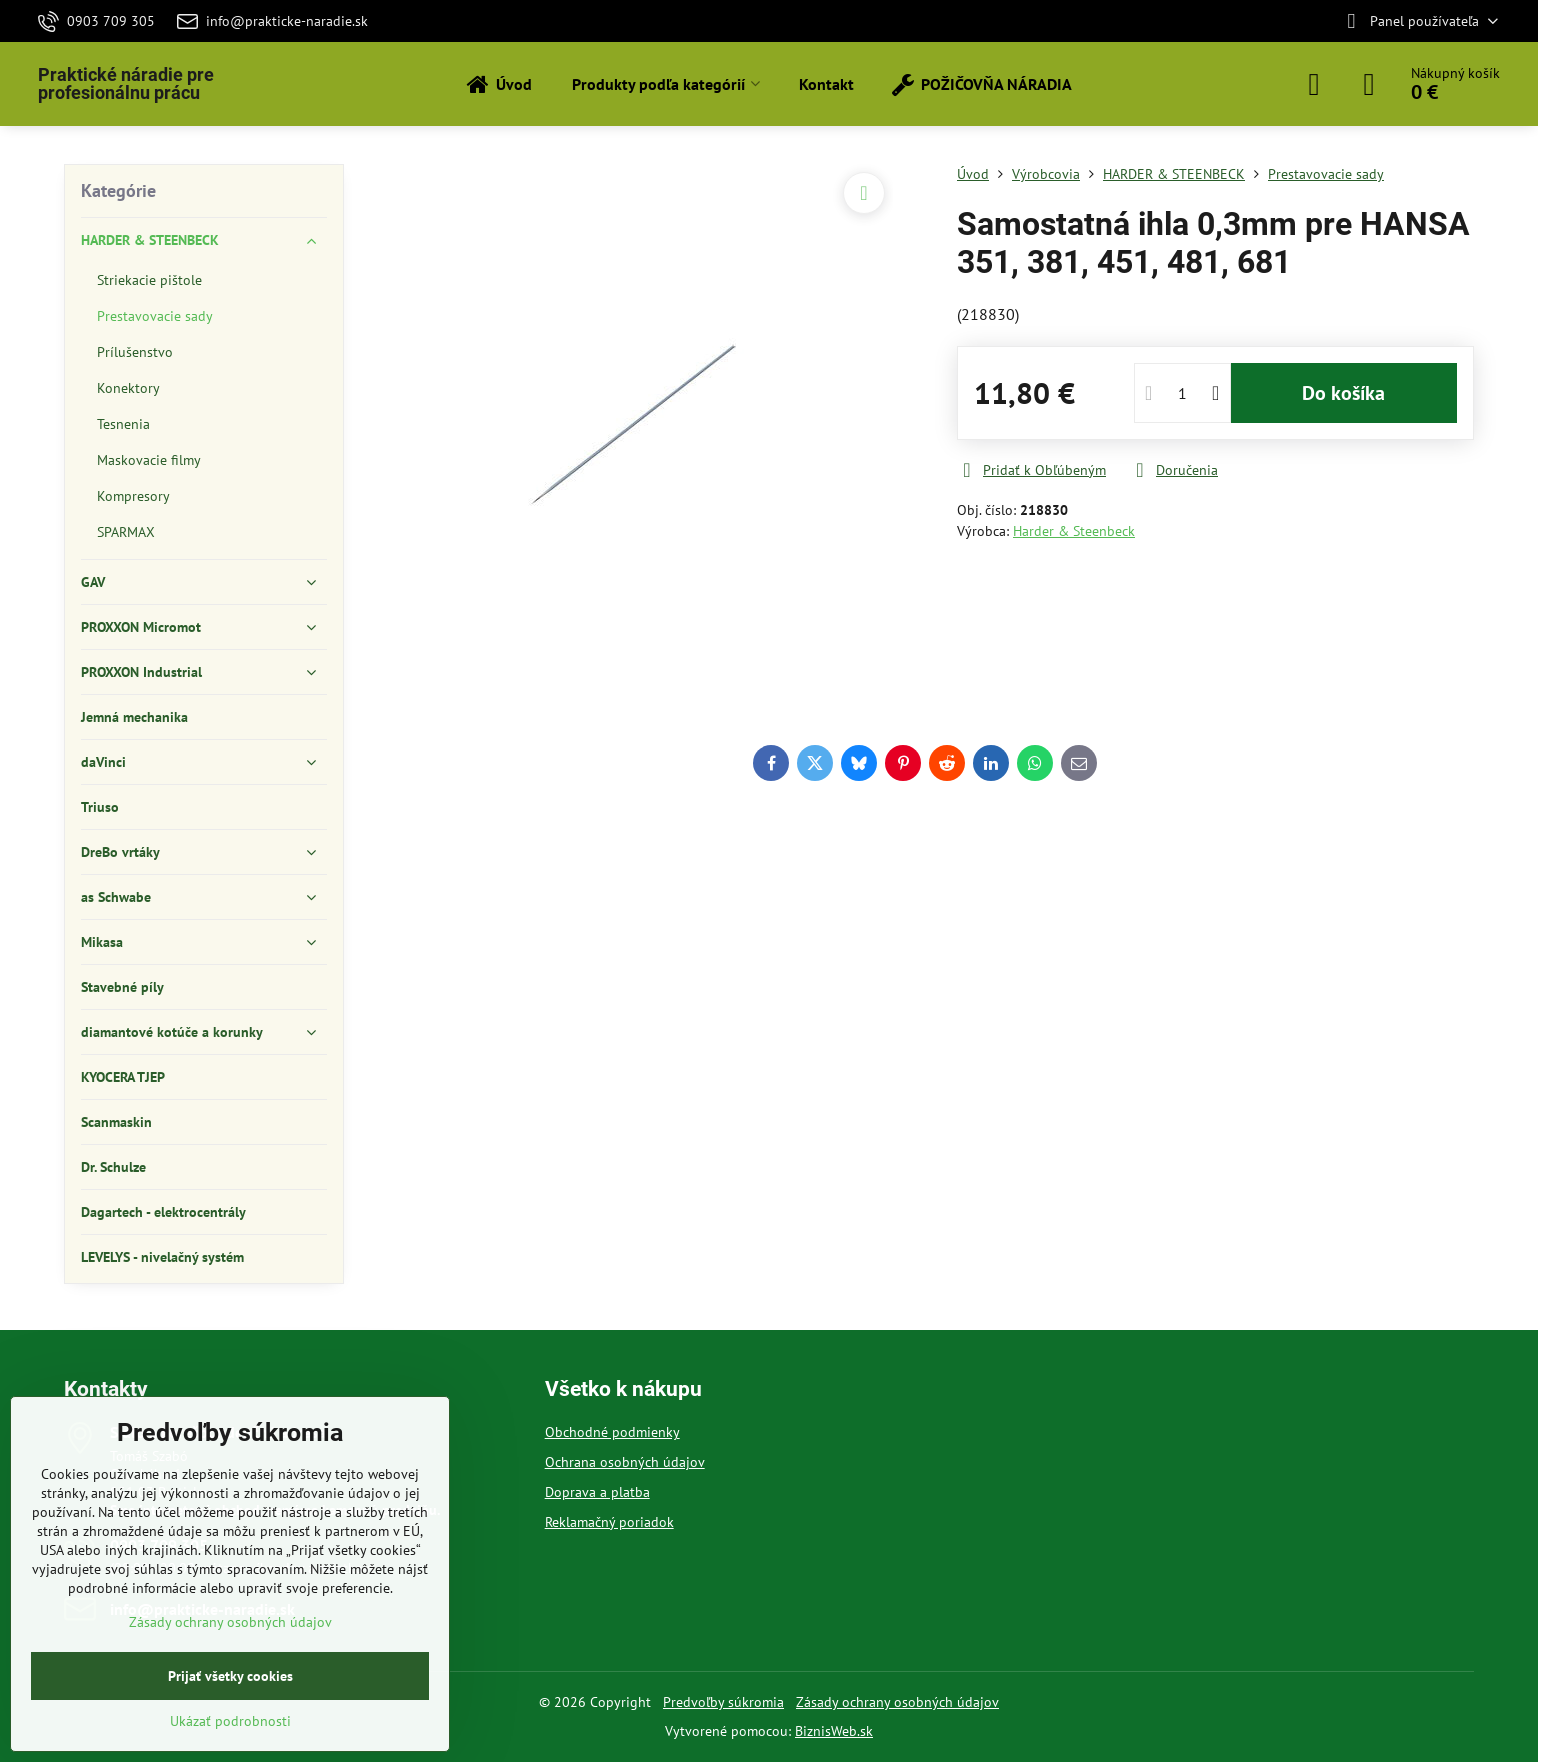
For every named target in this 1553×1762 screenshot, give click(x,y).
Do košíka (1343, 393)
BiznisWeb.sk (834, 1731)
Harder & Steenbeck (1074, 531)
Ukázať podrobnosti (230, 1721)
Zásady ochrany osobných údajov (897, 1702)
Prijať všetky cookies (230, 1676)
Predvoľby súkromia (723, 1702)
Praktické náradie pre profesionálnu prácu (126, 84)
